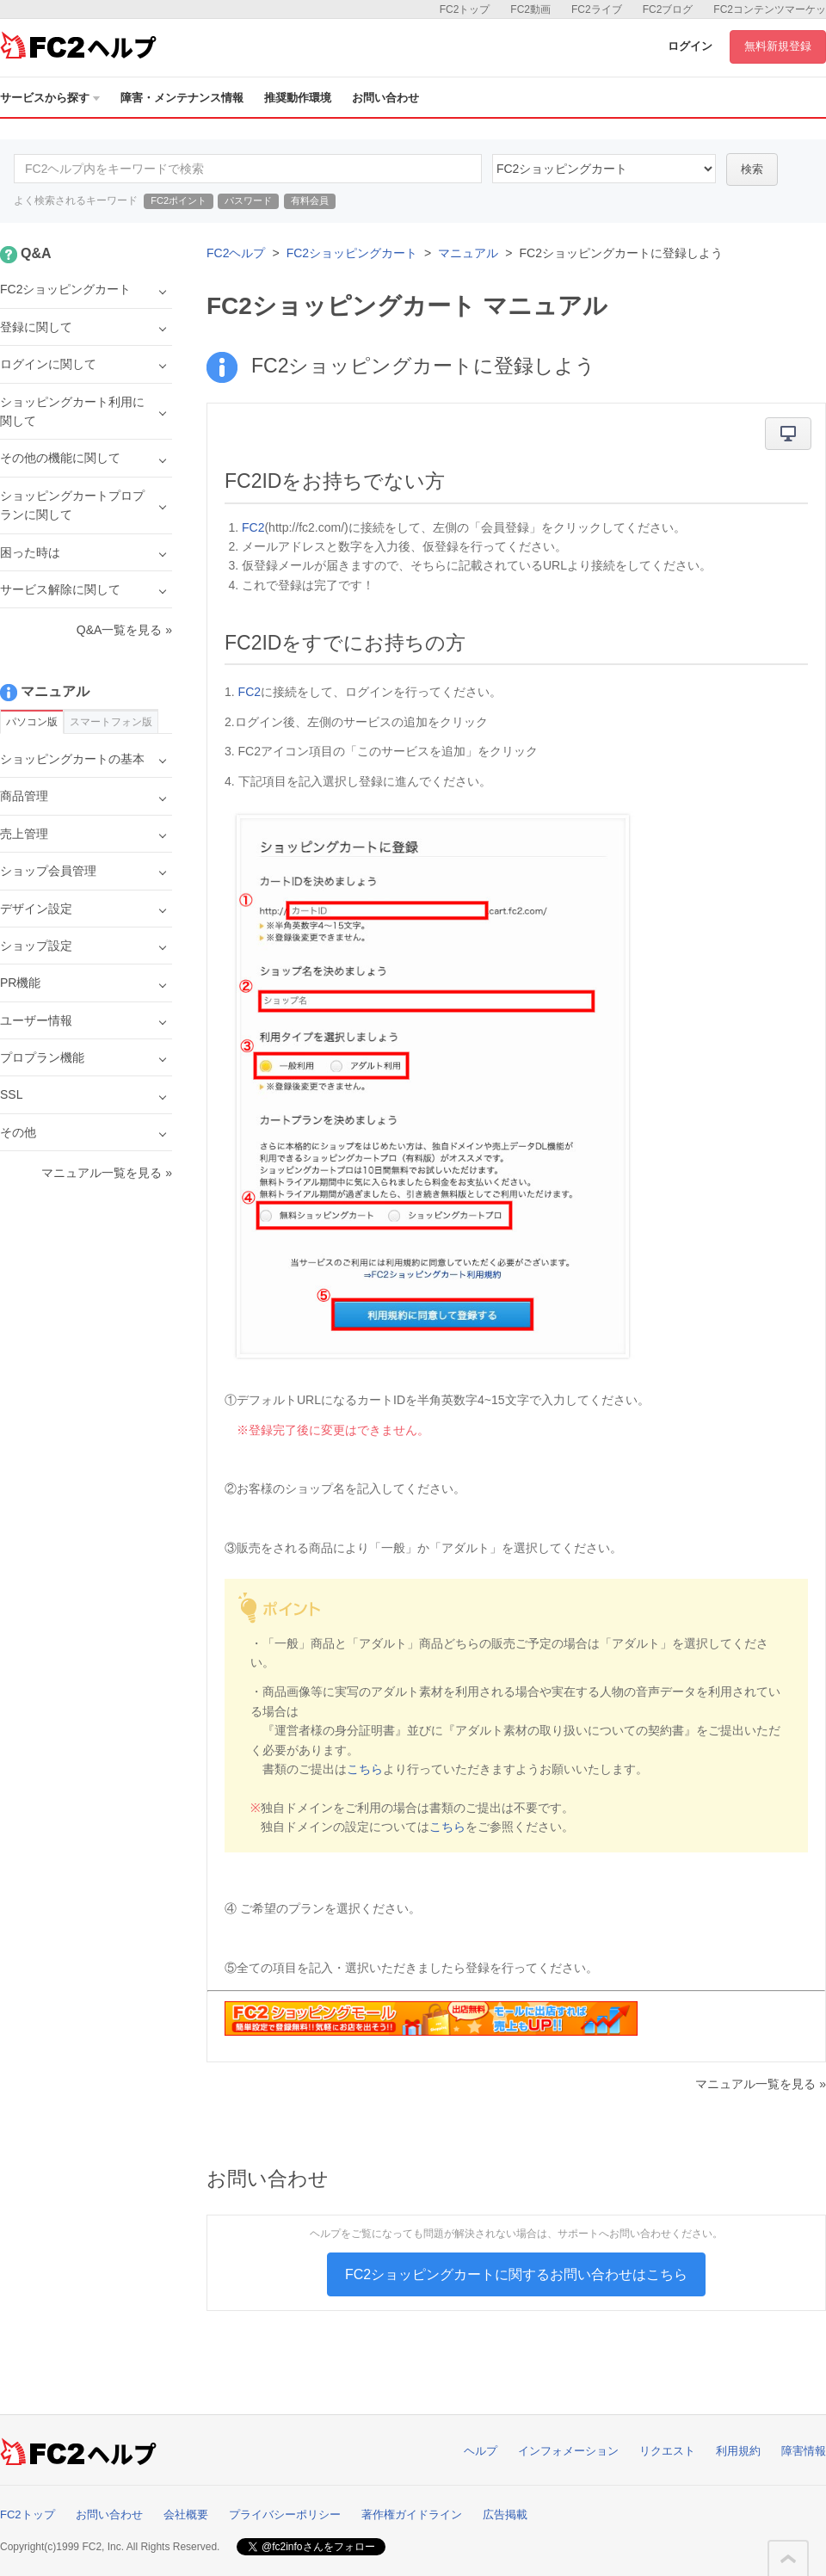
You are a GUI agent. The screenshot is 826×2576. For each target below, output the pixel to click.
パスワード (248, 200)
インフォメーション (568, 2450)
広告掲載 (505, 2514)
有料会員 (310, 200)
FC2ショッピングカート (352, 253)
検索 (752, 169)
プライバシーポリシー (285, 2514)
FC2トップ (465, 9)
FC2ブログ (668, 9)
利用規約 (738, 2450)
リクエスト (667, 2450)
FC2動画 (530, 9)
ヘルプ (480, 2450)
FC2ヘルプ (235, 253)
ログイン (690, 46)
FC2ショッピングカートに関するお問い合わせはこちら (516, 2274)
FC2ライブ (596, 9)
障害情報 (803, 2450)
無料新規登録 (777, 46)
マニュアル (468, 253)
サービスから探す (50, 97)
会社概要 (185, 2514)
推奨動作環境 (297, 97)
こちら (365, 1769)
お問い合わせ (385, 97)
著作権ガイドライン (411, 2514)
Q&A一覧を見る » (124, 630)
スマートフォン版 (111, 722)
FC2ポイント (178, 200)
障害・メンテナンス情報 (181, 97)
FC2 (253, 527)
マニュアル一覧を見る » (760, 2084)
